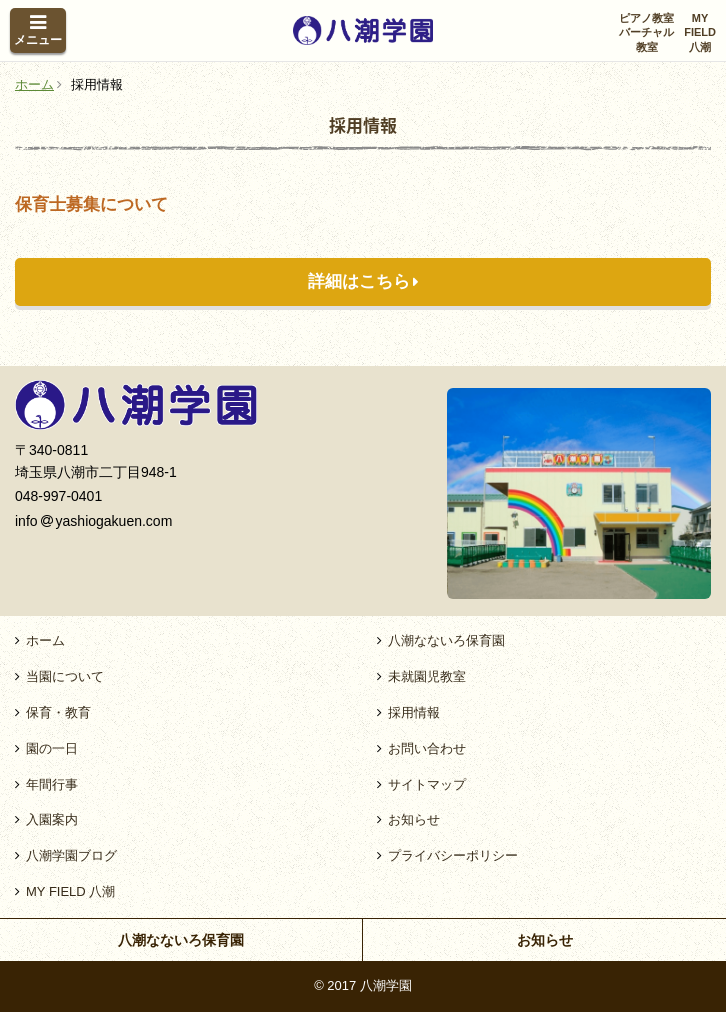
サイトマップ (427, 784)
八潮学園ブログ (71, 855)
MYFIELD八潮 (700, 32)
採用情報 (414, 712)
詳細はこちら (359, 281)
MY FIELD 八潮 (70, 891)
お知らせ (414, 819)
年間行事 (52, 784)
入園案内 (52, 819)
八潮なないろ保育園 (446, 640)
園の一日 (52, 748)
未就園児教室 (427, 676)
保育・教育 (58, 712)
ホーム (45, 640)
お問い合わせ (427, 748)
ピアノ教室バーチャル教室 (646, 32)
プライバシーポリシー (453, 855)
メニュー (38, 40)
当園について (65, 676)
